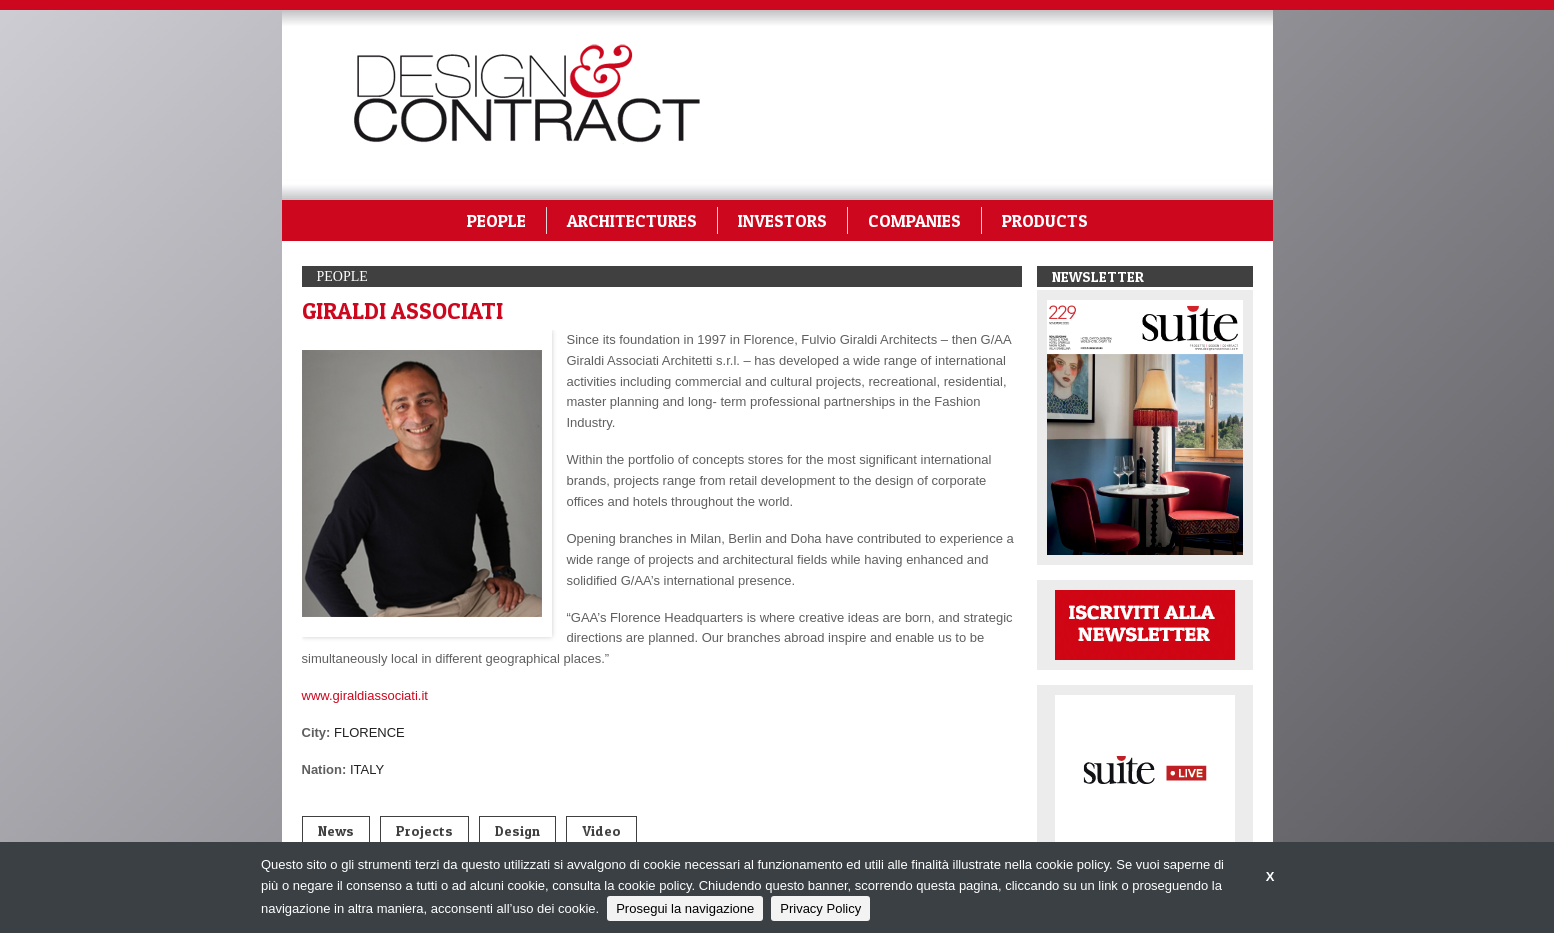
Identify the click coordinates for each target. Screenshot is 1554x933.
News (336, 830)
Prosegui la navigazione (685, 908)
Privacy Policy (820, 908)
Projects (424, 830)
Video (601, 830)
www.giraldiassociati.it (365, 695)
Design (517, 830)
